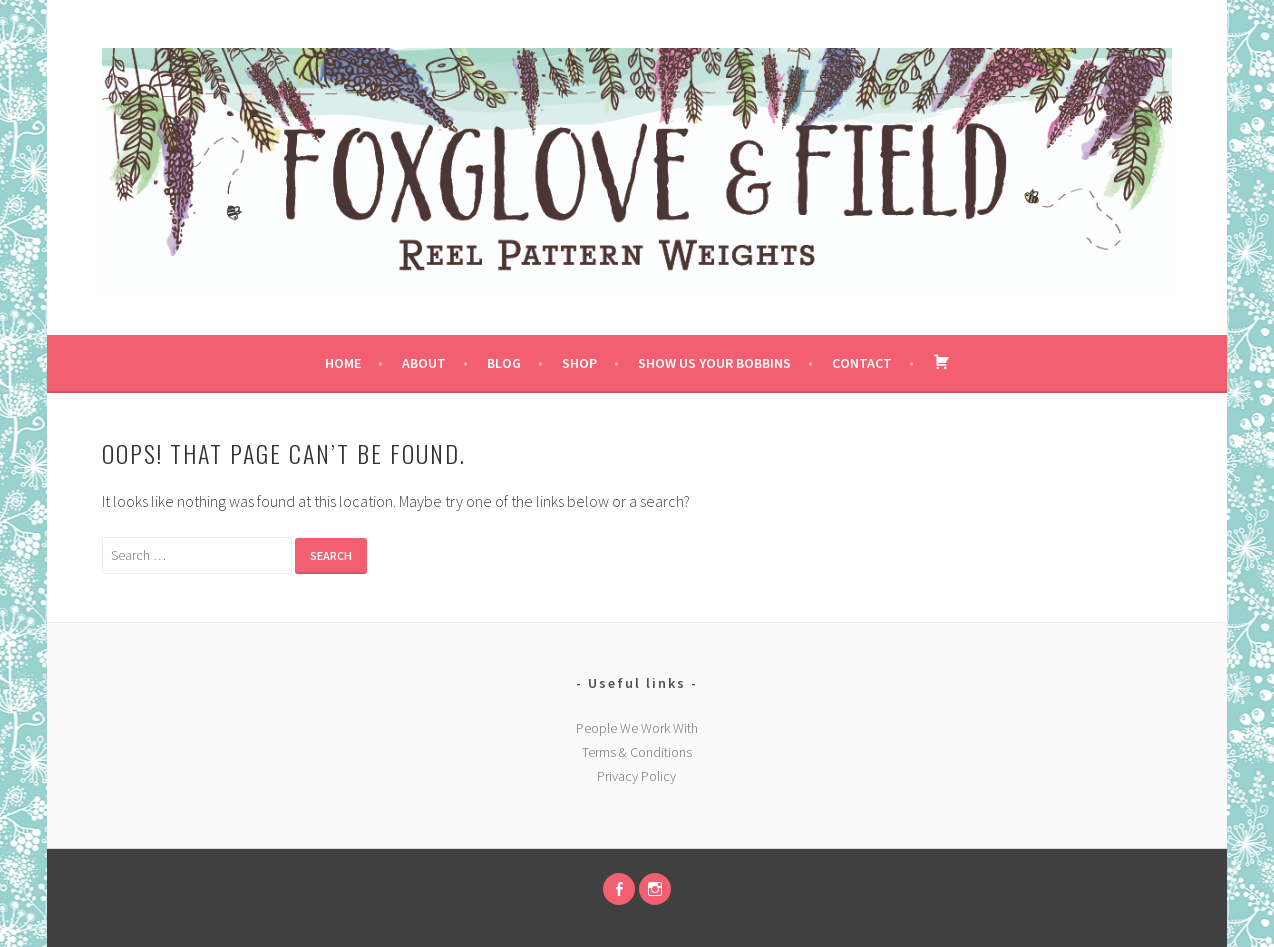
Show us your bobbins (714, 363)
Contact (862, 363)
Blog (504, 363)
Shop (579, 363)
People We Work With (637, 728)
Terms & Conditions (637, 752)
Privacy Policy (636, 776)
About (424, 363)
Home (343, 363)
